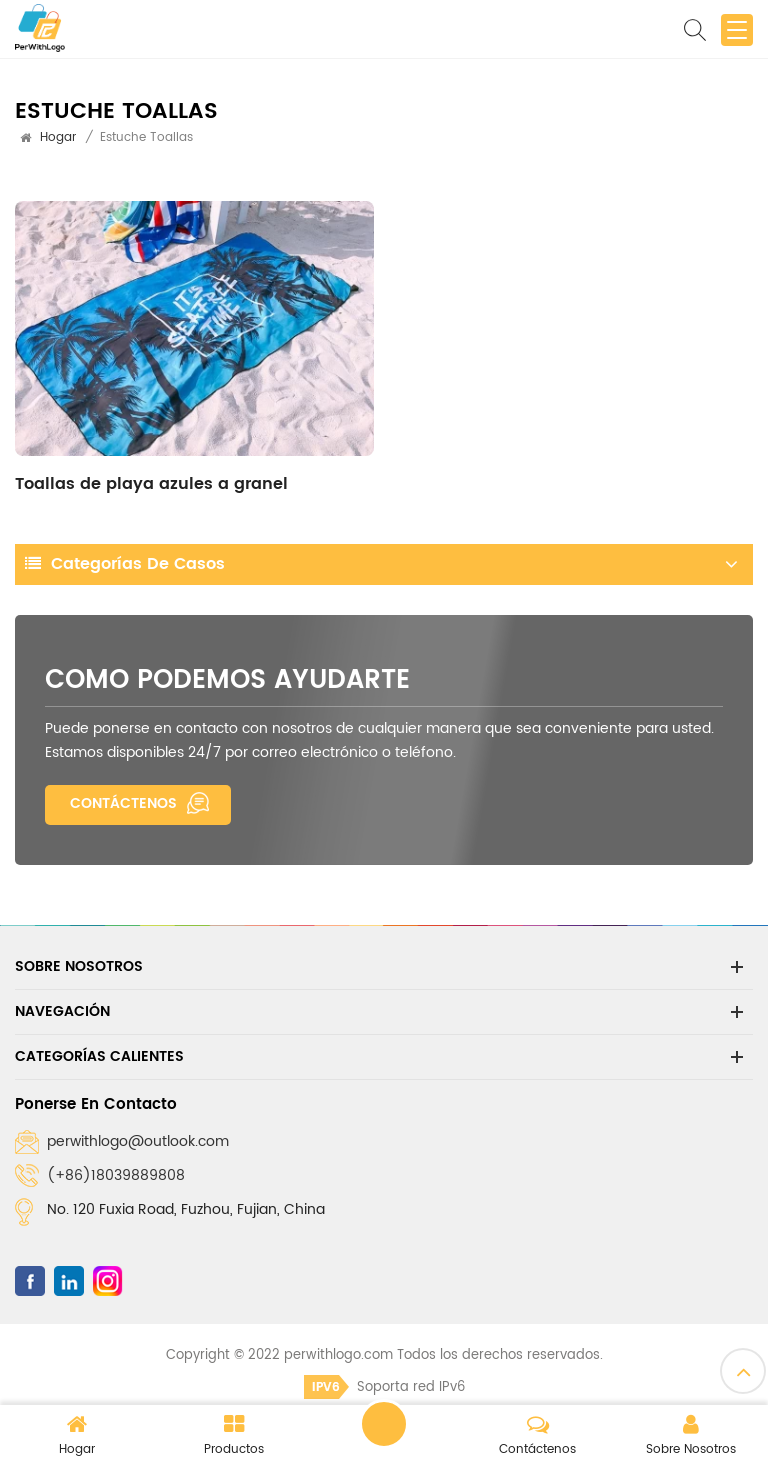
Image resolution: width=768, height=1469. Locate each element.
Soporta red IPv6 (384, 1387)
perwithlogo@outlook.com (138, 1141)
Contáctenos (123, 803)
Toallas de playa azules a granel (151, 484)
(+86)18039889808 (116, 1175)
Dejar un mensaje (384, 1424)
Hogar (58, 137)
